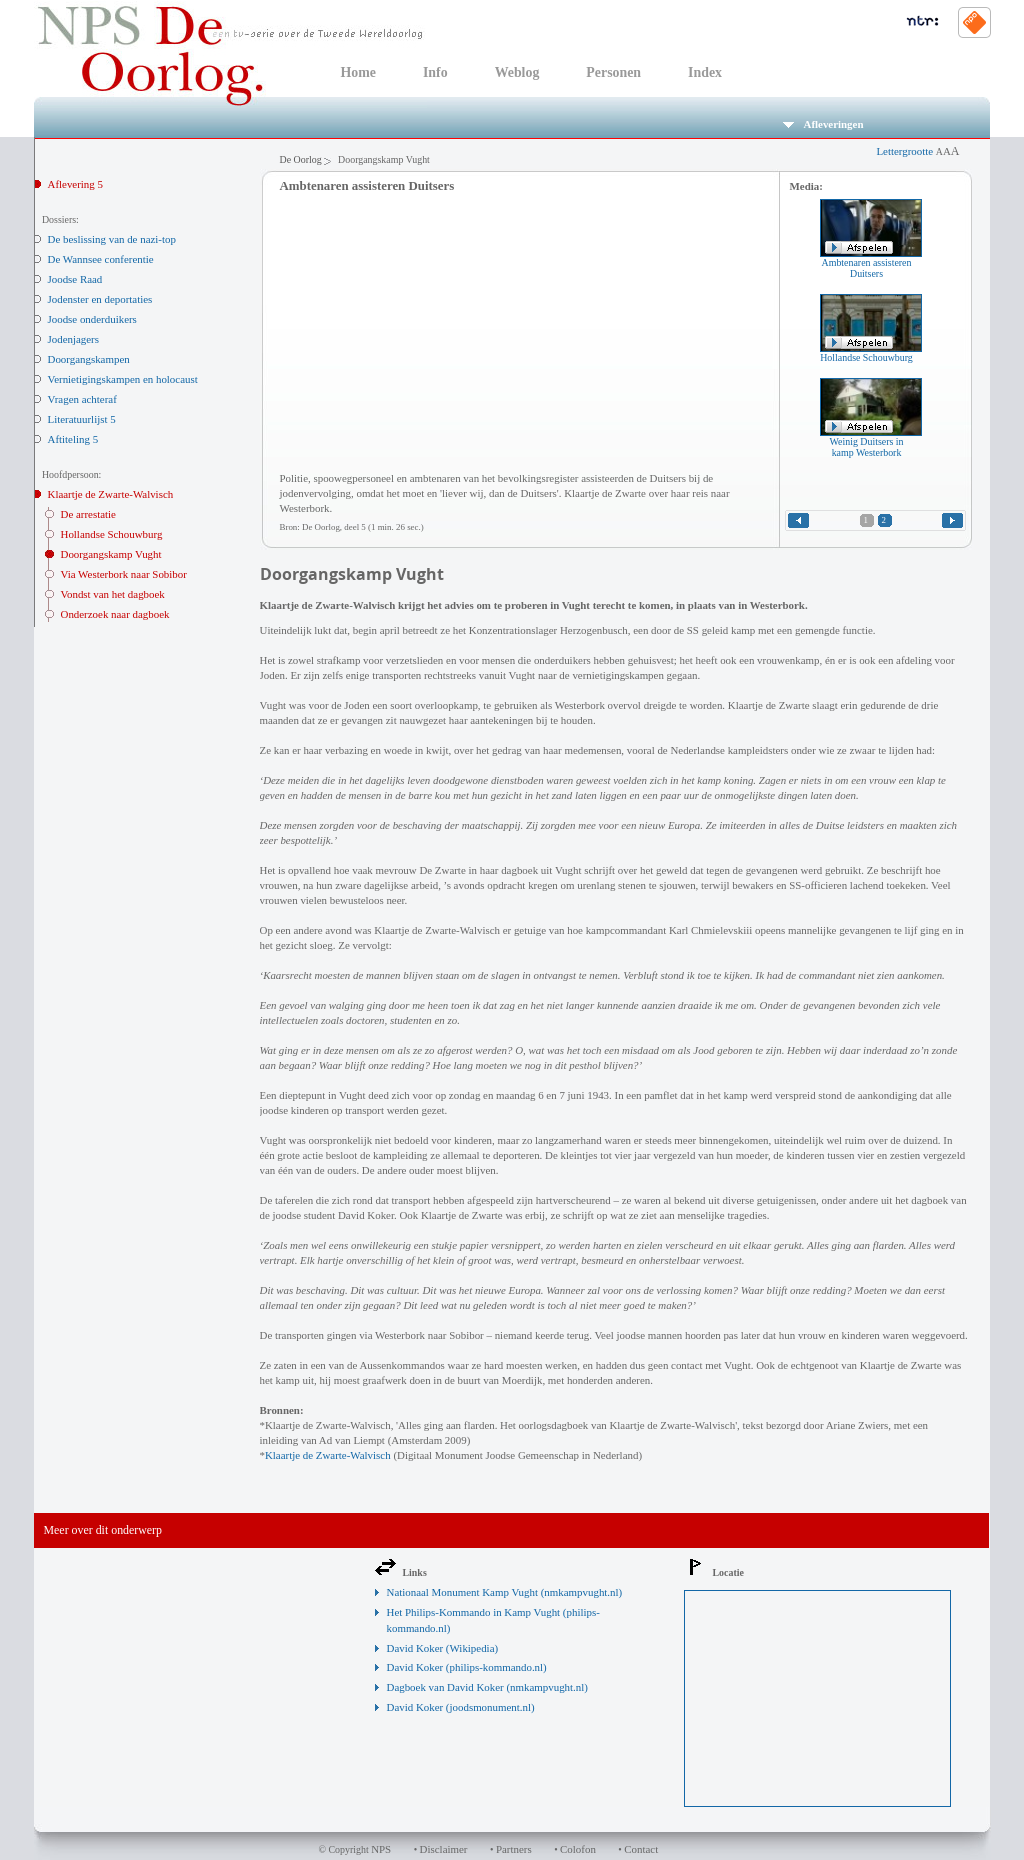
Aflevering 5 (75, 184)
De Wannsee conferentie (101, 259)
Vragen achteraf (82, 399)
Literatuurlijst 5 (82, 419)
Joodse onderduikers (92, 319)
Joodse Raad (75, 279)
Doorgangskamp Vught (111, 554)
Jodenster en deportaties (100, 299)
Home (358, 72)
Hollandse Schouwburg (112, 534)
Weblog (517, 72)
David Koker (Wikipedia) (443, 1648)
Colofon (578, 1849)
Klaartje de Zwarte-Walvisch (111, 494)
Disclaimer (444, 1849)
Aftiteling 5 (73, 439)
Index (705, 72)
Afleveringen (823, 124)
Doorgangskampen (89, 359)
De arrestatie (88, 514)
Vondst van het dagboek (113, 594)
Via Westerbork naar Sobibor (124, 574)
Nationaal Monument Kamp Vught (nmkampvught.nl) (505, 1592)
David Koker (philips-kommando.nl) (467, 1667)
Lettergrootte (917, 151)
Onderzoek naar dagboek (115, 614)
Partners (514, 1849)
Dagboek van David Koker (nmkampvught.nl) (487, 1687)
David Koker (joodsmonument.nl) (461, 1707)
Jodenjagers (74, 339)
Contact (641, 1849)
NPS (381, 1849)
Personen (613, 72)
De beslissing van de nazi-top (112, 239)
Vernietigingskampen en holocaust (123, 379)
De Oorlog (301, 159)
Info (435, 72)
